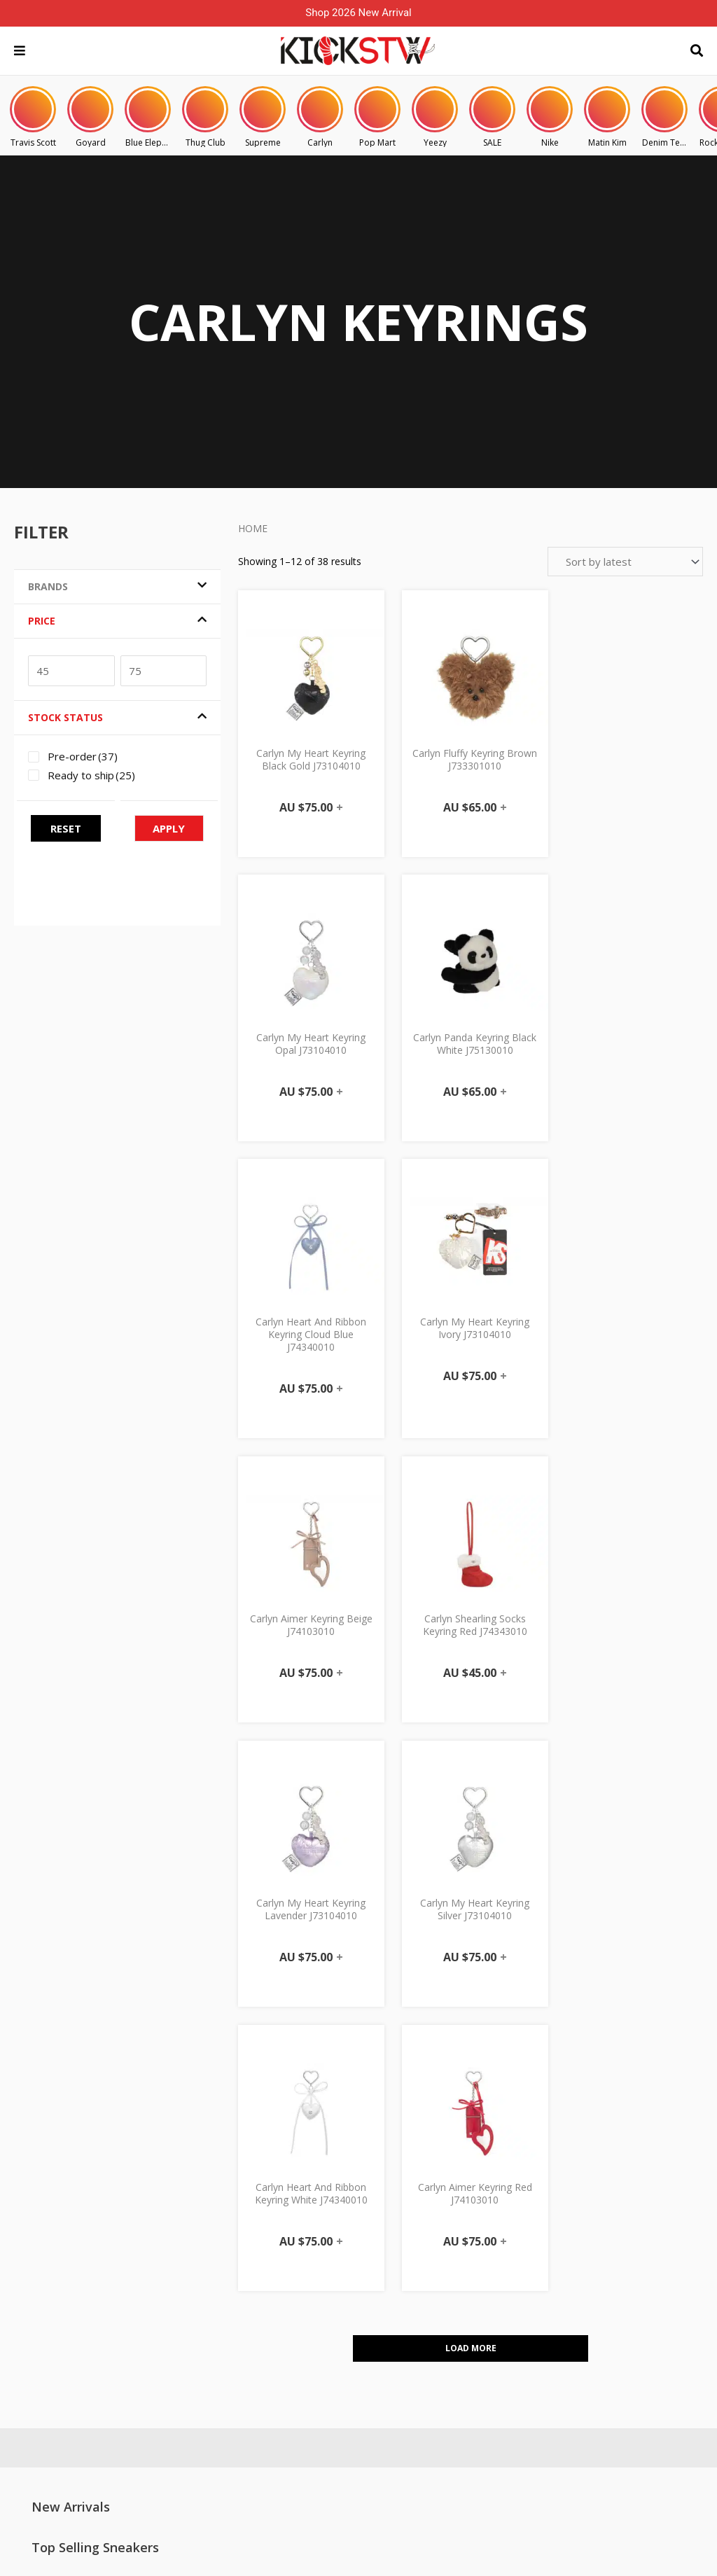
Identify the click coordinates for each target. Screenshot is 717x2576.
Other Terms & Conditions (487, 2354)
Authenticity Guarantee (479, 2289)
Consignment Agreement (485, 2310)
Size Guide (174, 2289)
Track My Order (324, 2267)
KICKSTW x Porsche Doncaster (635, 2339)
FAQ (160, 2224)
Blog (579, 2296)
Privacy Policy (458, 2332)
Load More (470, 1810)
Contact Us (175, 2202)
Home (252, 528)
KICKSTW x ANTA (605, 2382)
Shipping (448, 2245)
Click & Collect (460, 2224)
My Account (316, 2202)
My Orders (314, 2245)
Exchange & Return (471, 2267)
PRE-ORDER (454, 2202)
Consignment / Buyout (201, 2267)
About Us (171, 2245)
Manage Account (327, 2224)
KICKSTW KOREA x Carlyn (623, 2361)
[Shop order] (625, 562)
